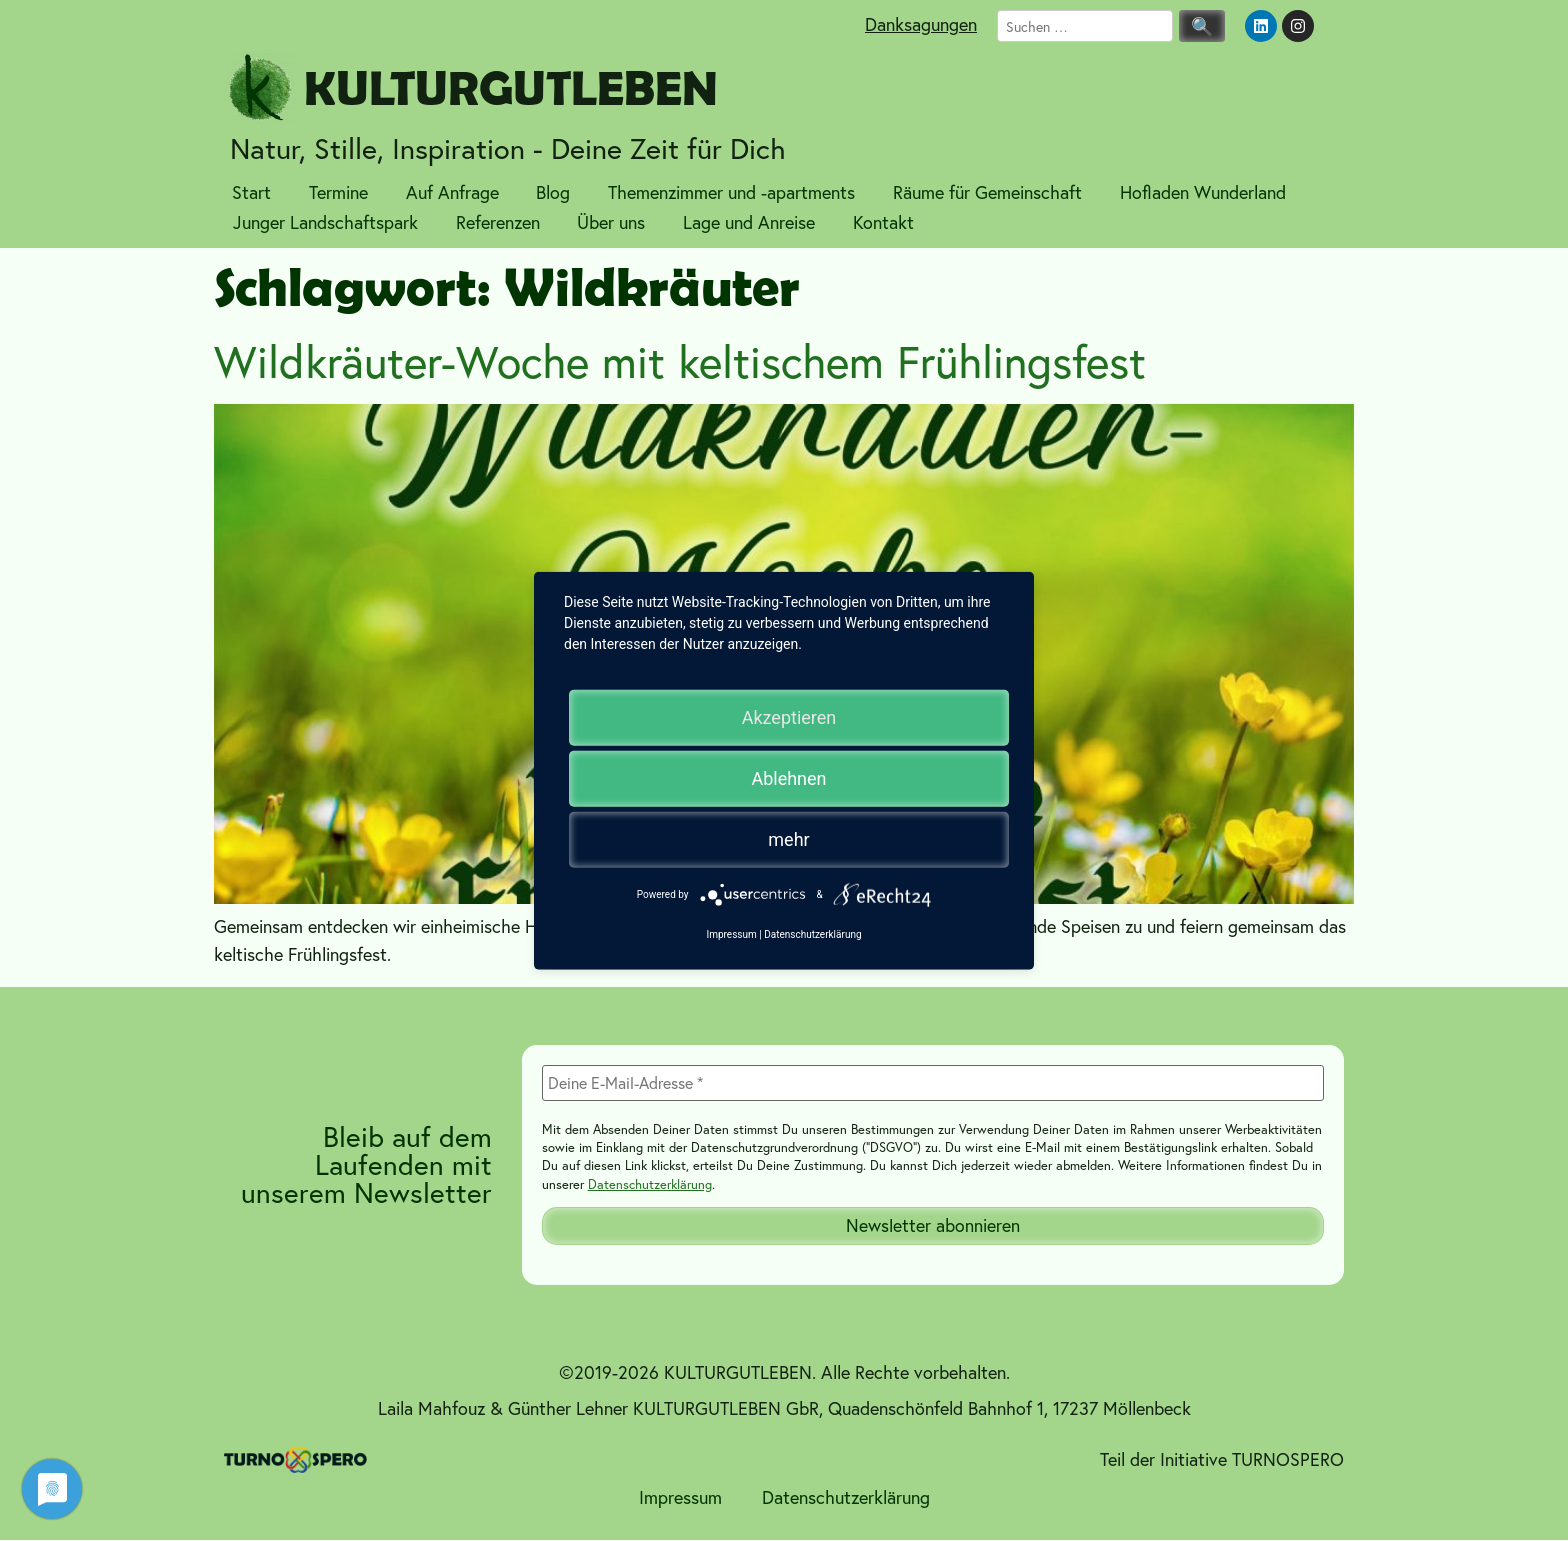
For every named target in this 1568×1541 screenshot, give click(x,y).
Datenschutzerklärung (650, 1184)
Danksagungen (921, 24)
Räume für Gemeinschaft (987, 192)
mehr (788, 838)
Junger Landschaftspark (325, 222)
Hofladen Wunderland (1203, 192)
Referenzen (498, 222)
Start (251, 192)
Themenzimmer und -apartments (731, 192)
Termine (338, 192)
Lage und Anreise (749, 222)
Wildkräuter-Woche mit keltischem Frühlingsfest (680, 360)
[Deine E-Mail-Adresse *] (933, 1083)
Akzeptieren (789, 716)
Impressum (680, 1498)
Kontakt (883, 222)
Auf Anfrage (452, 192)
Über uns (611, 222)
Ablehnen (788, 777)
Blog (553, 192)
